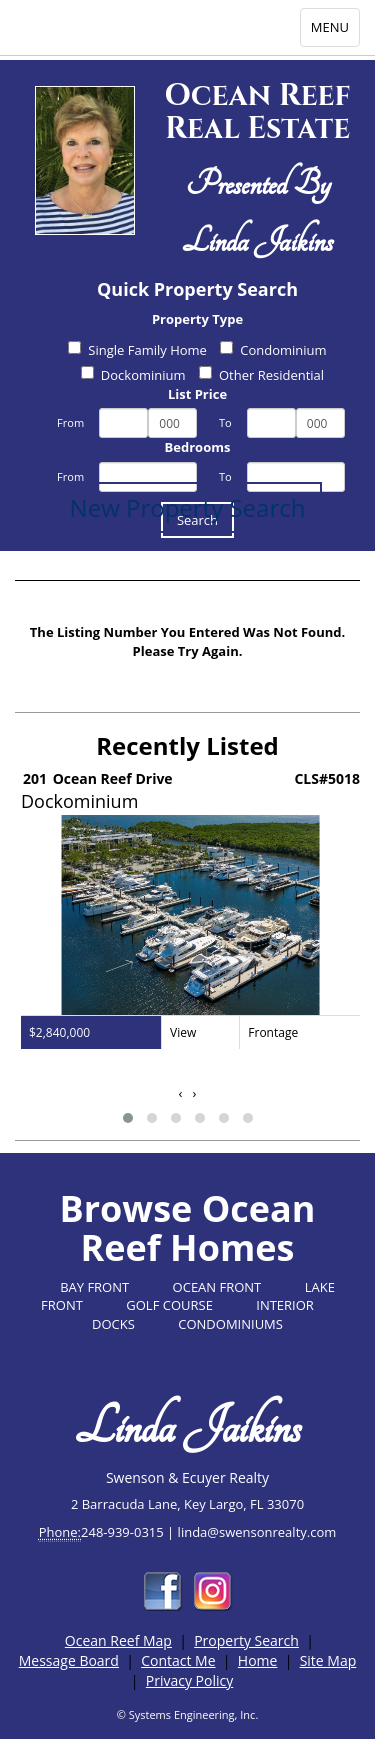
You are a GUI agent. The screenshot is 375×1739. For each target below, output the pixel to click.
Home (258, 1660)
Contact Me (178, 1660)
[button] (128, 1118)
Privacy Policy (189, 1680)
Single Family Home (137, 350)
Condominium (273, 350)
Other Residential (261, 375)
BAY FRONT (94, 1287)
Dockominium (133, 375)
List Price (197, 394)
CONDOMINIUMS (230, 1324)
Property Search (246, 1640)
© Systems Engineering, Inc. (188, 1714)
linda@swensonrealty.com (257, 1532)
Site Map (328, 1660)
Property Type (197, 319)
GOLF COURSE (169, 1305)
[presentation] (181, 1093)
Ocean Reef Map (118, 1640)
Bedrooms (198, 447)
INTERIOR (285, 1305)
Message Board (69, 1660)
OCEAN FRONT (217, 1287)
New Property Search (188, 507)
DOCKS (113, 1324)
